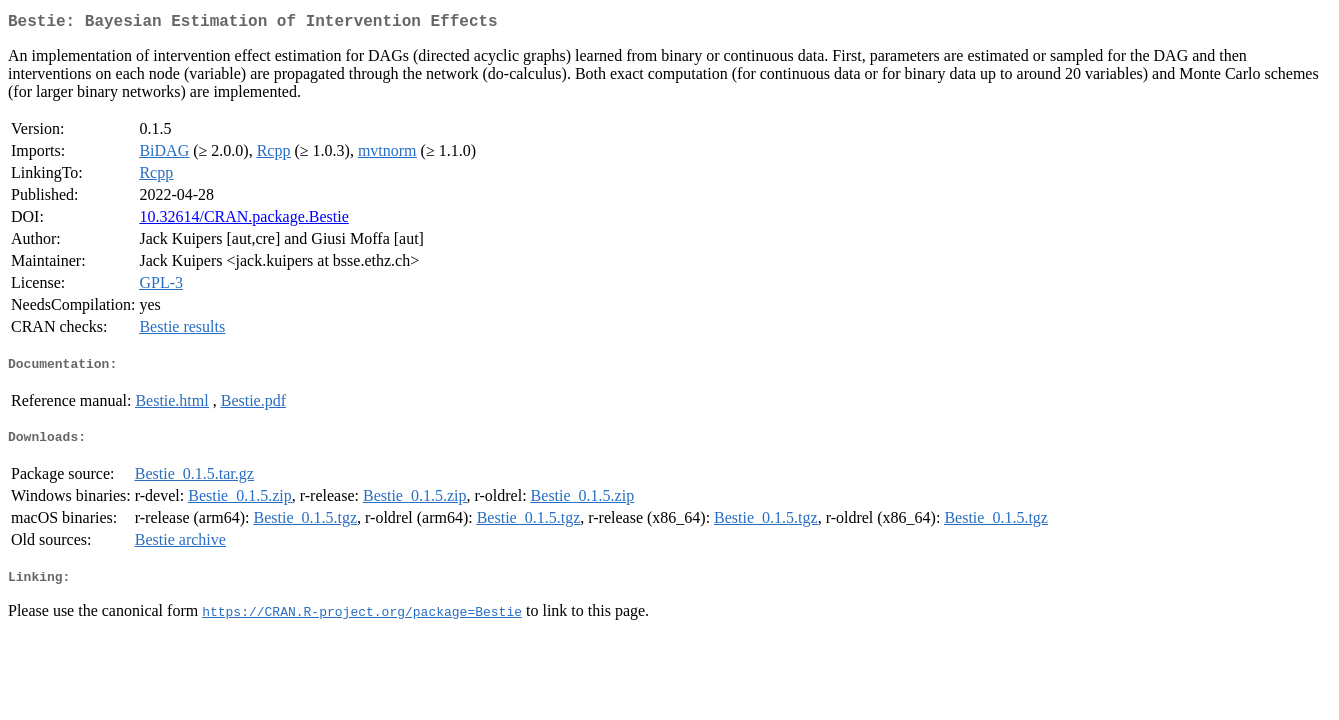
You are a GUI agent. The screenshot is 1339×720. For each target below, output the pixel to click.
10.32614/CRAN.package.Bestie (243, 220)
